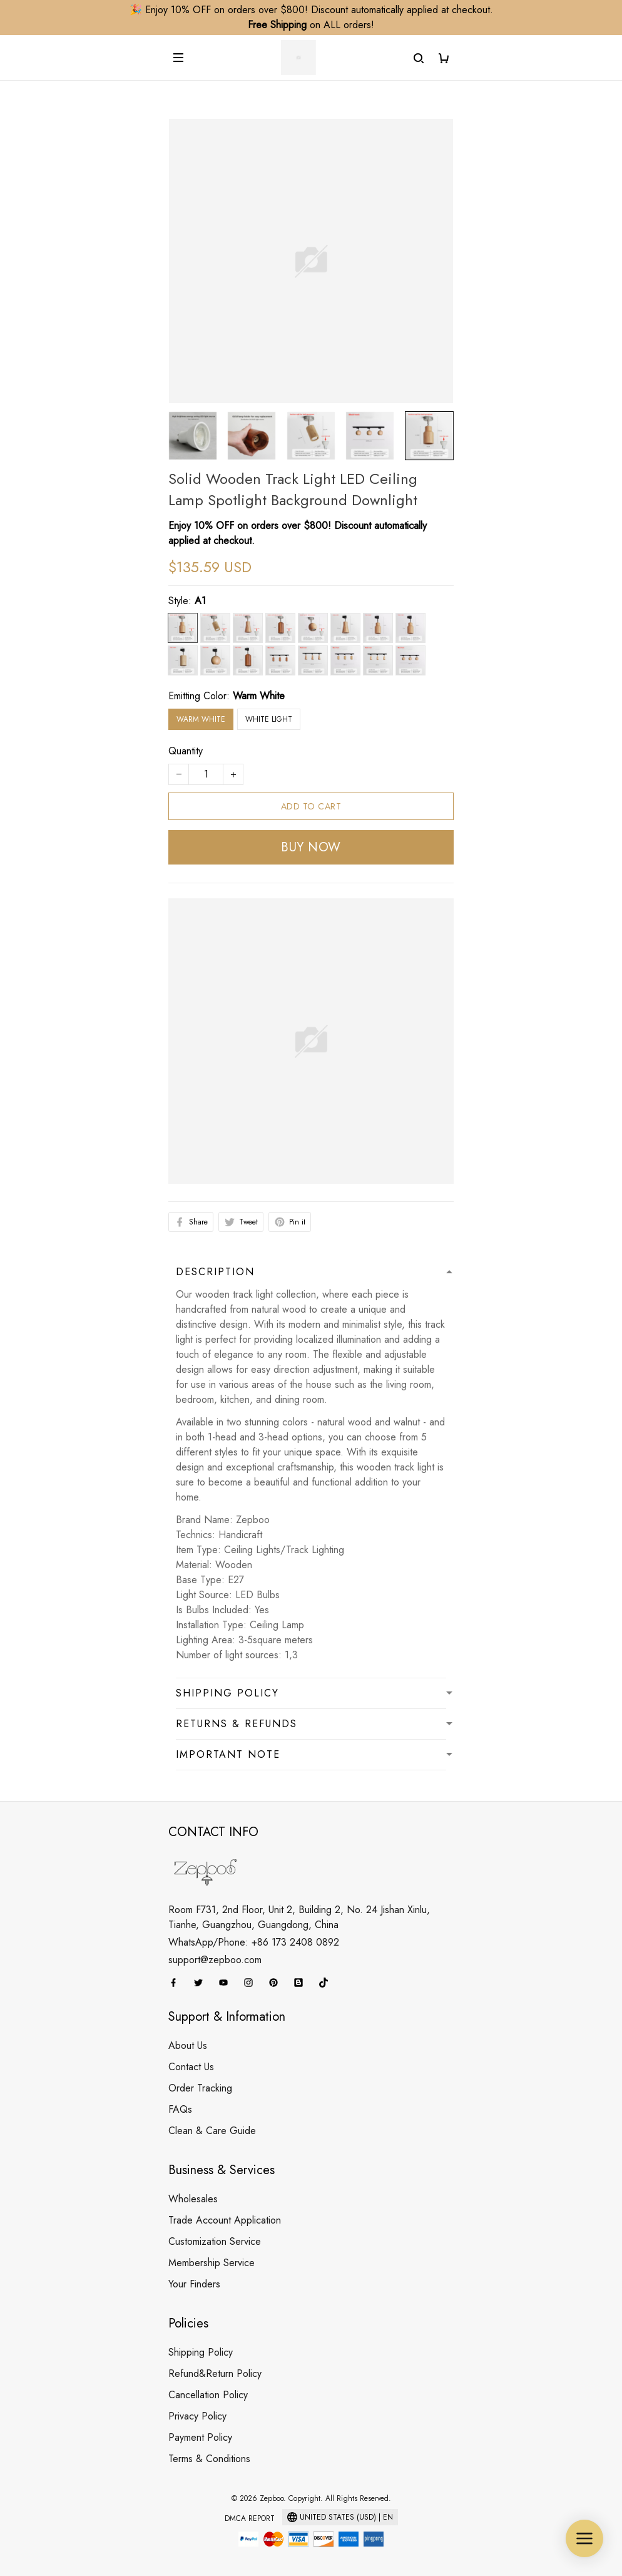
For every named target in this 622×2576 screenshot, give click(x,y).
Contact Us (191, 2067)
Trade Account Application (224, 2220)
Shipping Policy (200, 2352)
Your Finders (194, 2284)
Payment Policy (200, 2437)
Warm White (259, 696)
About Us (187, 2045)
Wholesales (193, 2199)
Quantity (185, 751)
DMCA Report (250, 2518)
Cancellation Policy (208, 2395)
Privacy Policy (197, 2416)
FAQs (180, 2109)
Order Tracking (200, 2088)
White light (268, 719)
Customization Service (214, 2241)
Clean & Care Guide (212, 2130)
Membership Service (211, 2262)
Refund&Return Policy (215, 2373)
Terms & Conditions (209, 2458)
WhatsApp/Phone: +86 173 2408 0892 (253, 1942)
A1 (200, 600)
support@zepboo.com (215, 1960)
